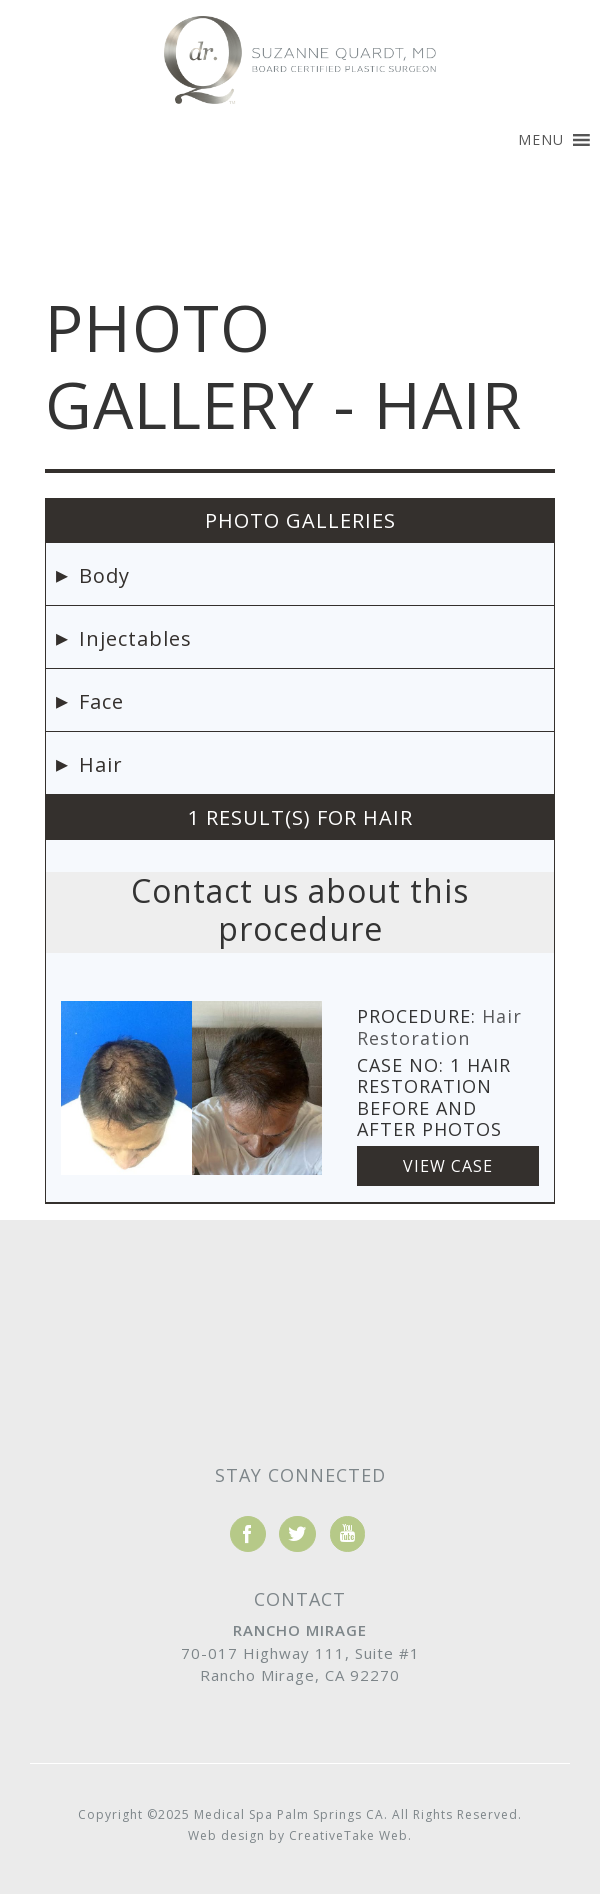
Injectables (135, 638)
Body (104, 575)
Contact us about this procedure (300, 909)
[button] (541, 140)
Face (101, 701)
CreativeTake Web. (350, 1835)
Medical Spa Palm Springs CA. (291, 1814)
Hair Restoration (439, 1027)
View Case (448, 1166)
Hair (101, 764)
